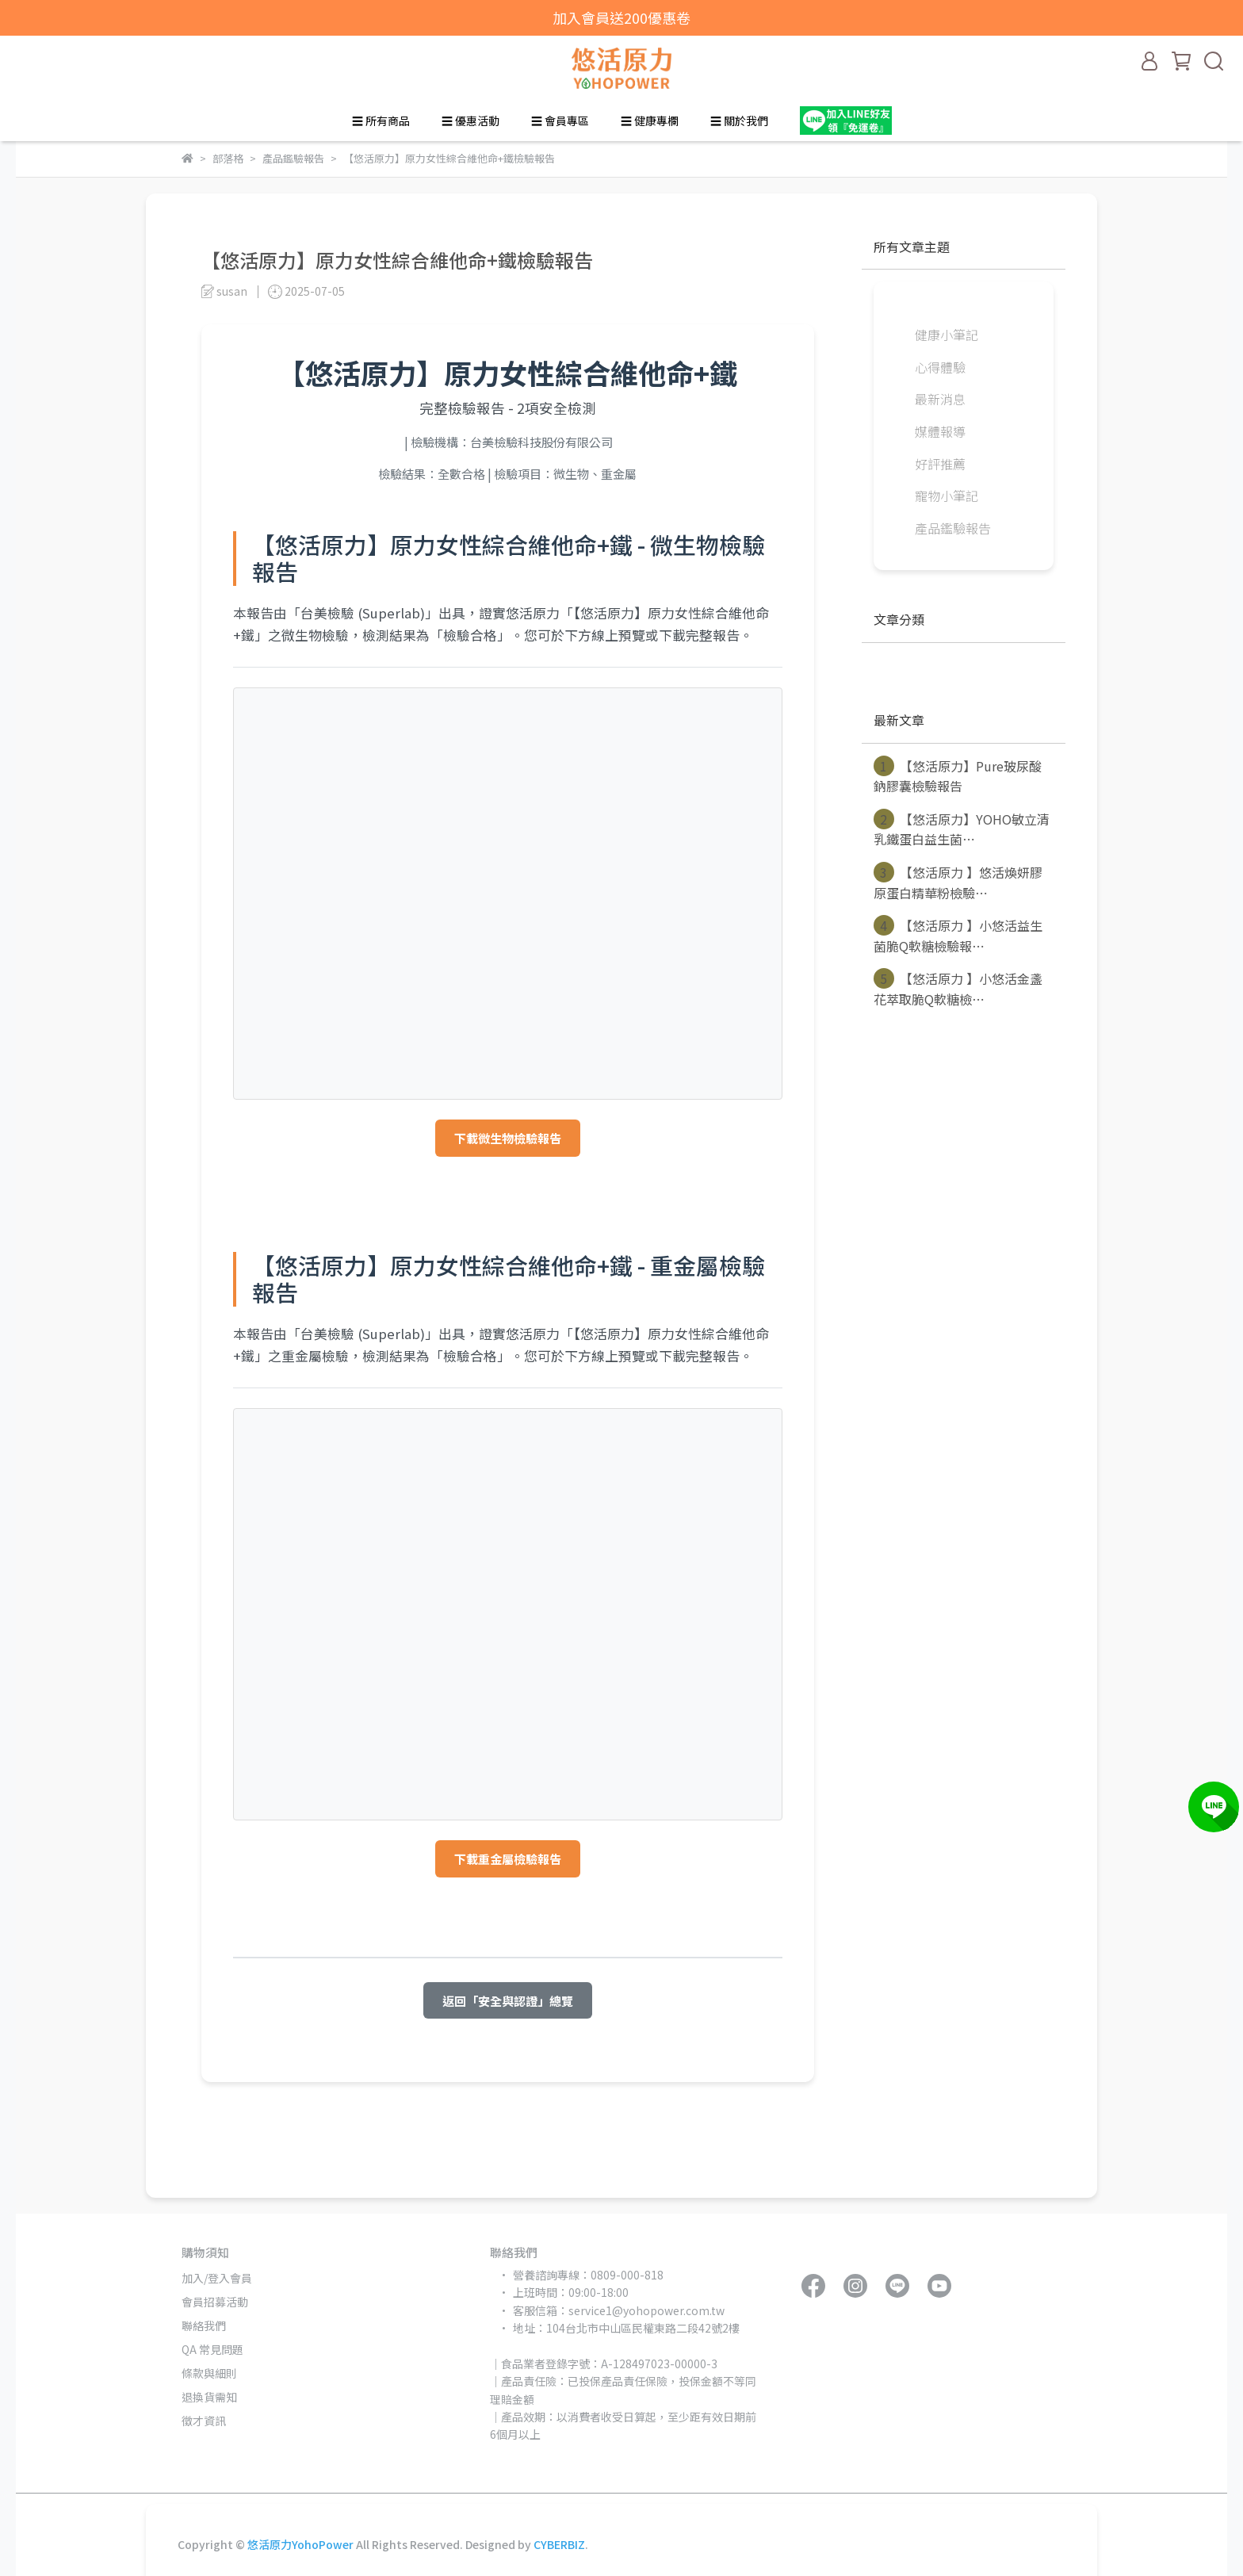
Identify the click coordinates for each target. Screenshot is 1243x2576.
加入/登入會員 (217, 2278)
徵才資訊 (204, 2421)
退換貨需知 (209, 2397)
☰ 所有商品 (381, 120)
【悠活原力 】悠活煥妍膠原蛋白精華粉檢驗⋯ (958, 882)
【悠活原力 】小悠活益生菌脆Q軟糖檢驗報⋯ (958, 935)
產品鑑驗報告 (953, 528)
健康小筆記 (946, 334)
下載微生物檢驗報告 (507, 1137)
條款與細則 (209, 2373)
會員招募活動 (215, 2302)
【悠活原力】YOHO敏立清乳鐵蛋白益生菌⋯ (962, 829)
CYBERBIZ (559, 2544)
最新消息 (940, 398)
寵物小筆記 (946, 495)
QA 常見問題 (212, 2349)
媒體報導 (940, 431)
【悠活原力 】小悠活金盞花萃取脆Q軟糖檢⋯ (958, 988)
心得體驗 (940, 367)
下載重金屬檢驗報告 (507, 1858)
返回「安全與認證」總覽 (507, 2000)
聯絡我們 (204, 2325)
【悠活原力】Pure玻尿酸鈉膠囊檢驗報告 (958, 776)
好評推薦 (940, 463)
